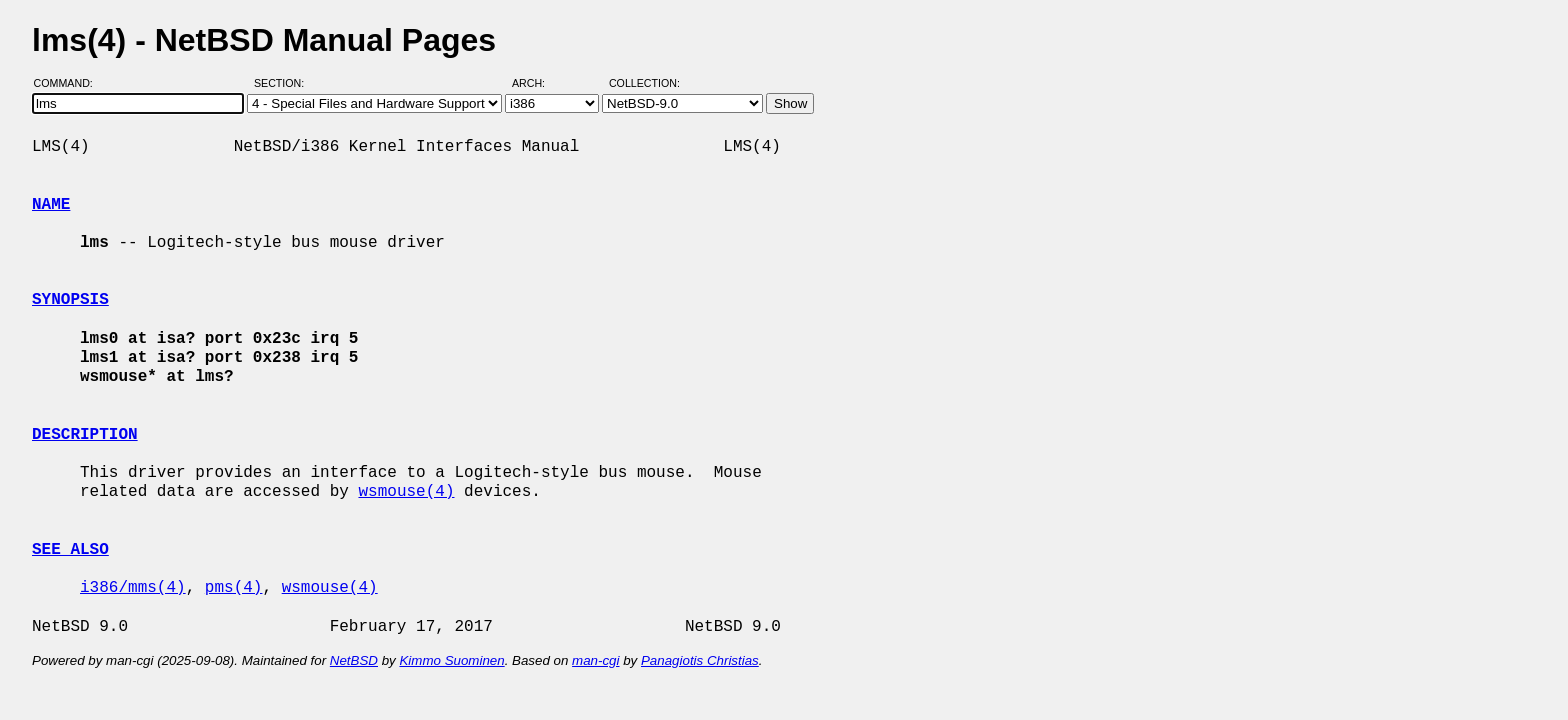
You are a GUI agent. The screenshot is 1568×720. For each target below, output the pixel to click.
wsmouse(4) (406, 492)
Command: (69, 83)
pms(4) (234, 588)
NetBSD (354, 660)
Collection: (644, 83)
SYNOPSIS (70, 300)
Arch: (537, 83)
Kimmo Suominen (451, 660)
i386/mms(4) (133, 588)
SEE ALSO (70, 550)
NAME (51, 205)
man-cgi (595, 660)
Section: (283, 83)
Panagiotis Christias (700, 660)
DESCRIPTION (85, 435)
